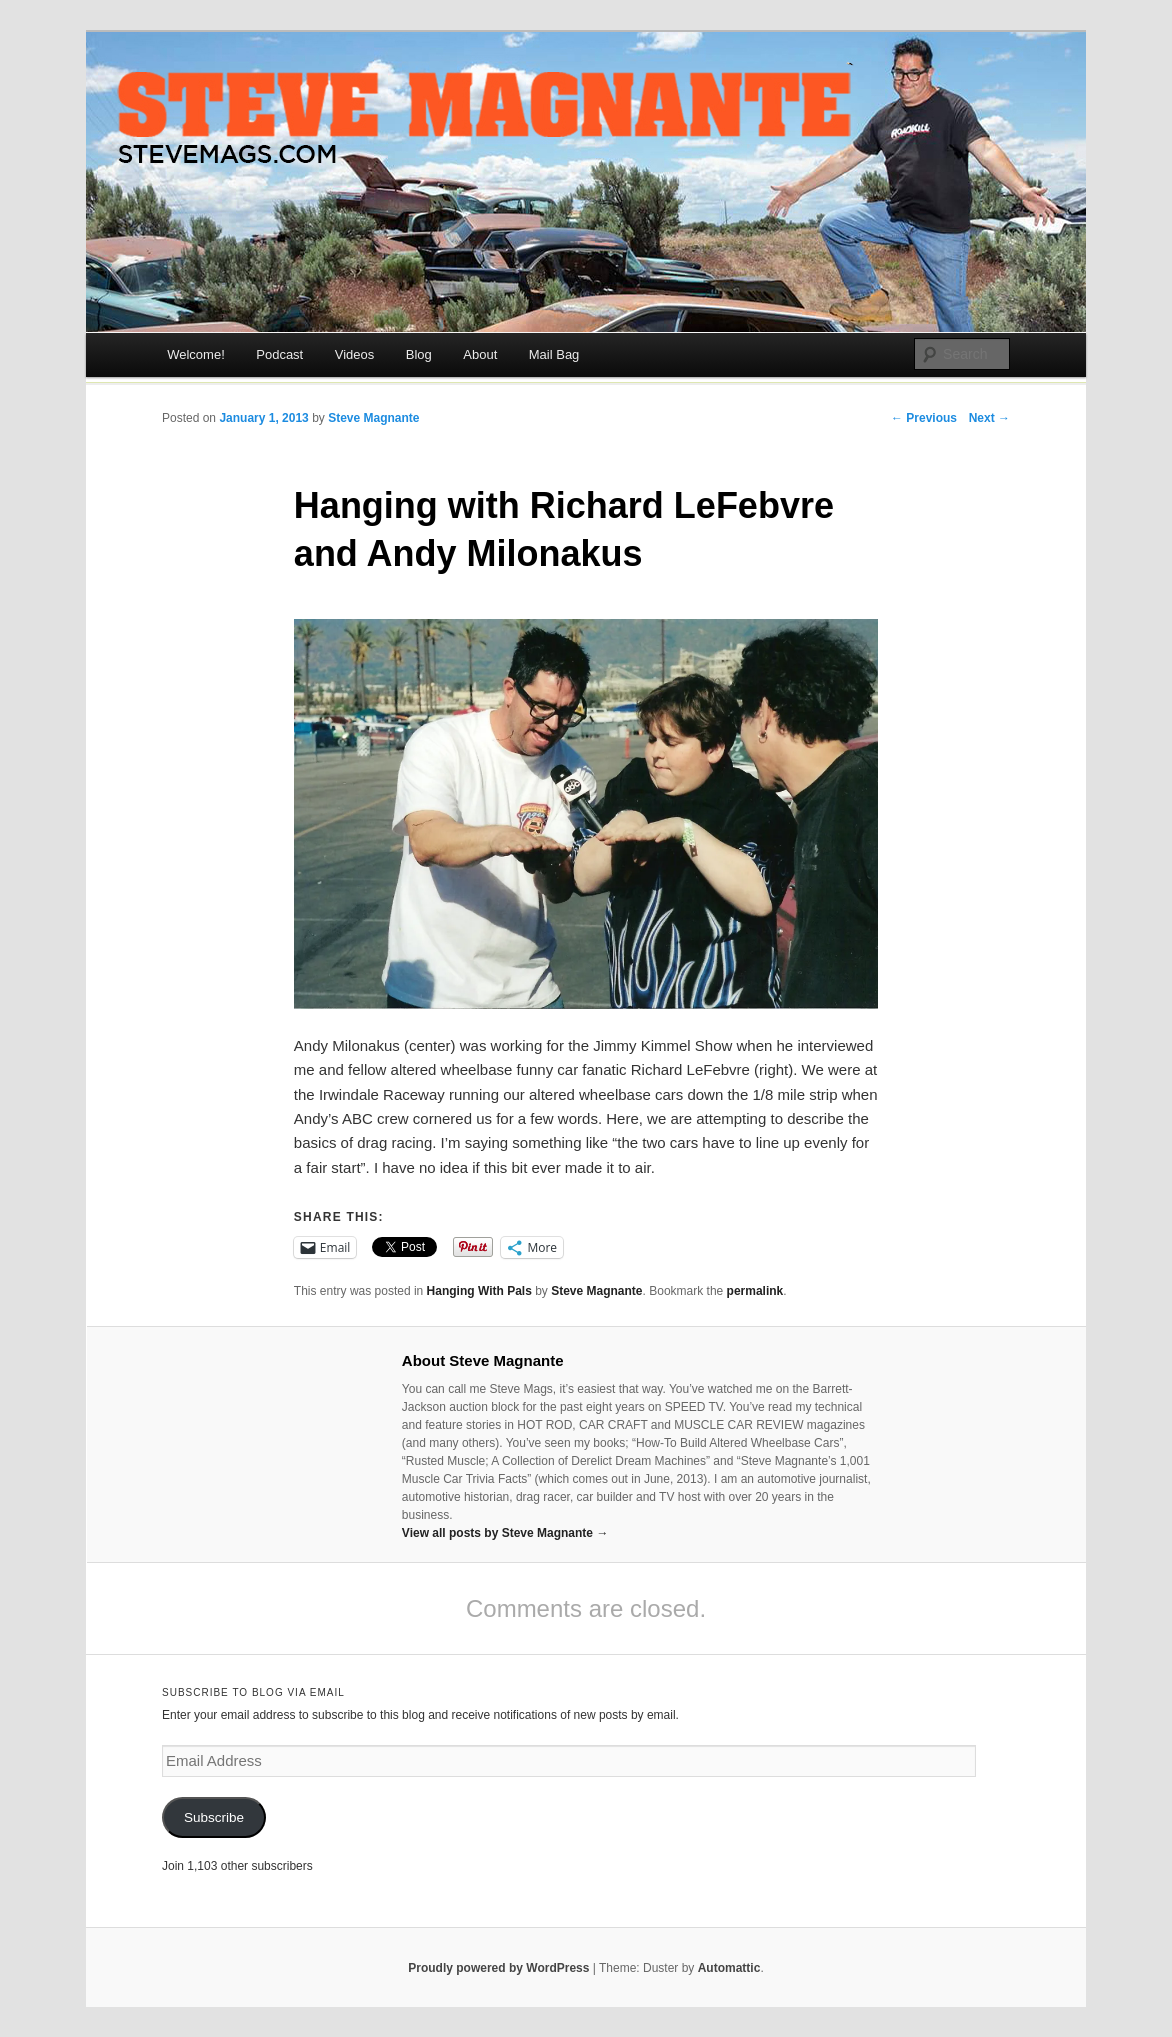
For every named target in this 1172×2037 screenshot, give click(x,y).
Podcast (279, 354)
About (480, 354)
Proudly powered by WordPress (498, 1968)
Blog (419, 354)
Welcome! (196, 354)
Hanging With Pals (479, 1291)
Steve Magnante (373, 418)
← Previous (924, 418)
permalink (755, 1291)
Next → (989, 418)
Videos (355, 354)
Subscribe (214, 1817)
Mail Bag (554, 354)
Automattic (729, 1968)
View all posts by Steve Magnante (505, 1533)
